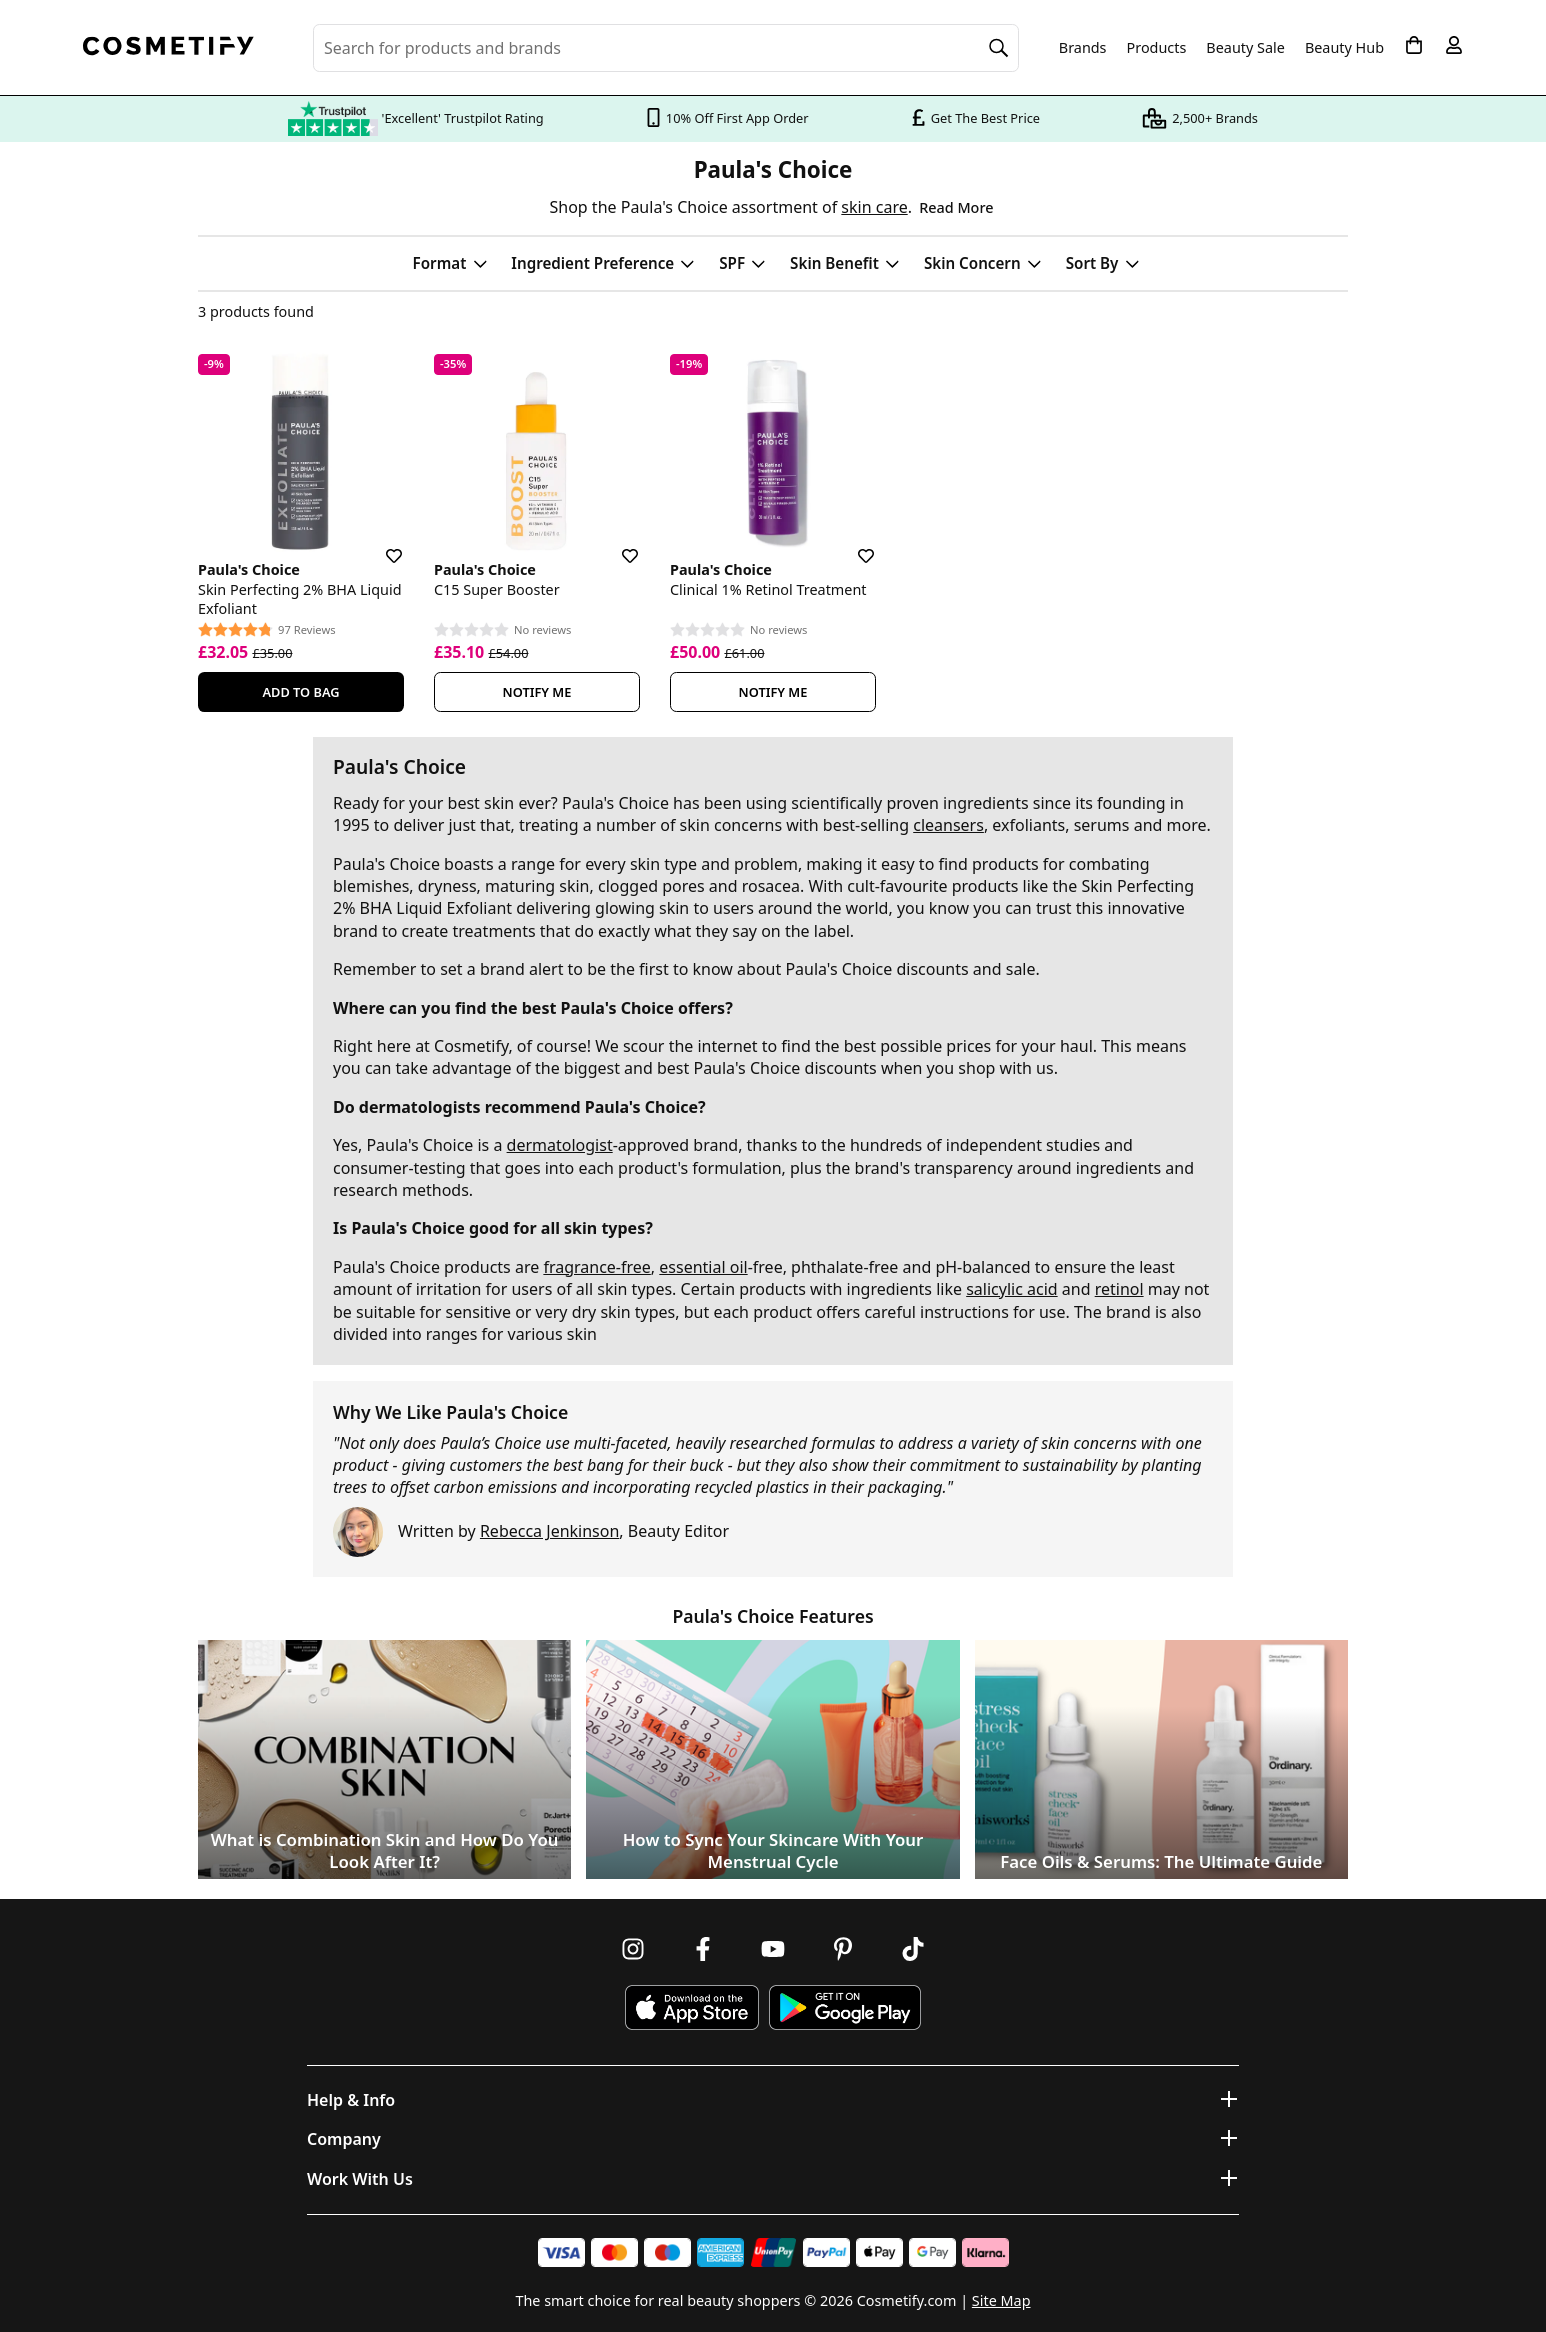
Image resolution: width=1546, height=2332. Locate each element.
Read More (956, 207)
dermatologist (560, 1145)
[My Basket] (1414, 45)
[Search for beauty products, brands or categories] (666, 48)
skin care (874, 207)
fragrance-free (596, 1267)
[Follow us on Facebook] (703, 1949)
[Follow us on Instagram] (633, 1949)
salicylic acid (1011, 1289)
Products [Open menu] (1157, 47)
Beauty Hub (1344, 48)
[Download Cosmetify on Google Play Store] (845, 2007)
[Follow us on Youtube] (773, 1949)
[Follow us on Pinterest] (843, 1949)
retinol (1119, 1289)
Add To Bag (300, 692)
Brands (1083, 48)
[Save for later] (380, 544)
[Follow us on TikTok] (913, 1949)
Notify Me (537, 692)
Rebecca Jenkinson (549, 1531)
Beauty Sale (1245, 48)
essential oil (703, 1267)
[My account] (1454, 45)
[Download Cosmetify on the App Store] (692, 2007)
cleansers (948, 825)
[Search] (999, 48)
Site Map (1001, 2300)
